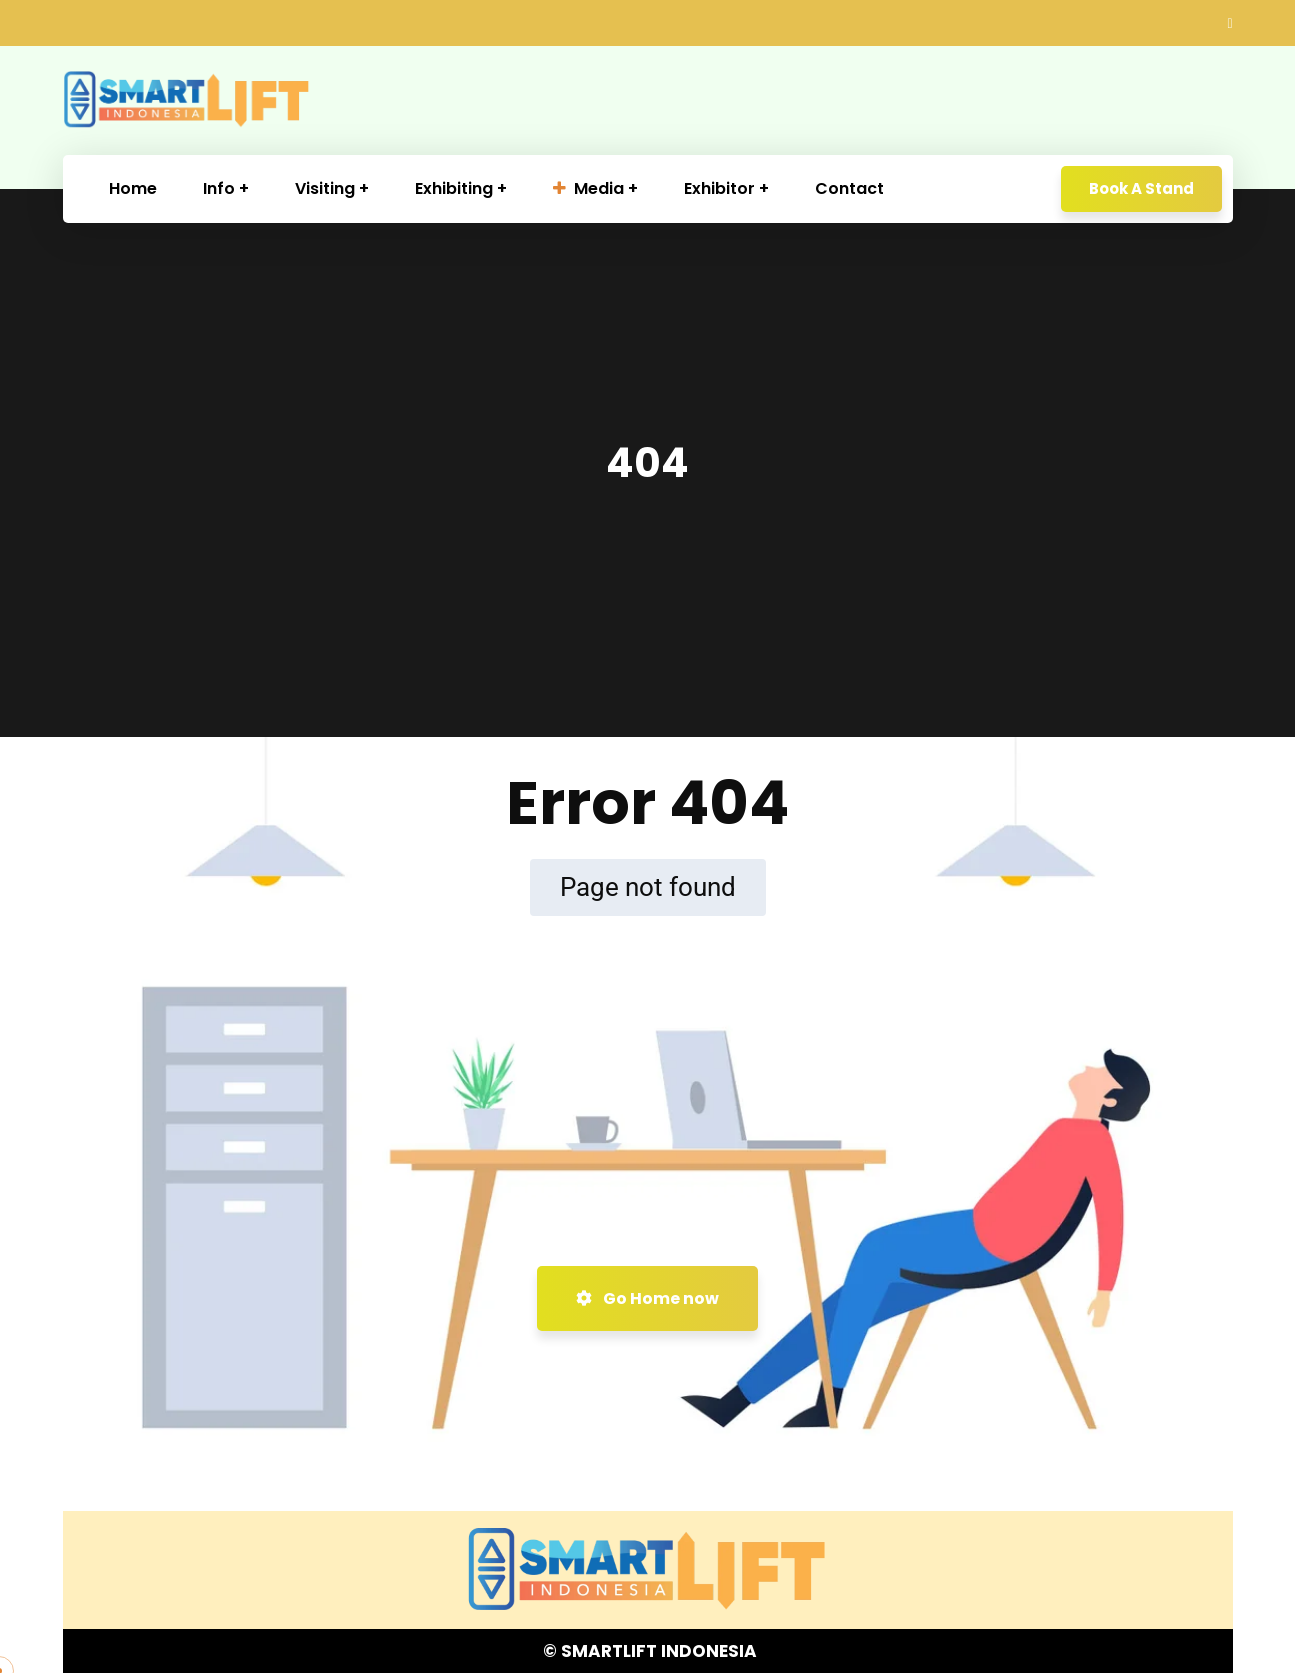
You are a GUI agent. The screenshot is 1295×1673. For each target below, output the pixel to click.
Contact (849, 188)
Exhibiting (454, 188)
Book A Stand (1141, 188)
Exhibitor (719, 188)
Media (588, 188)
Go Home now (647, 1298)
